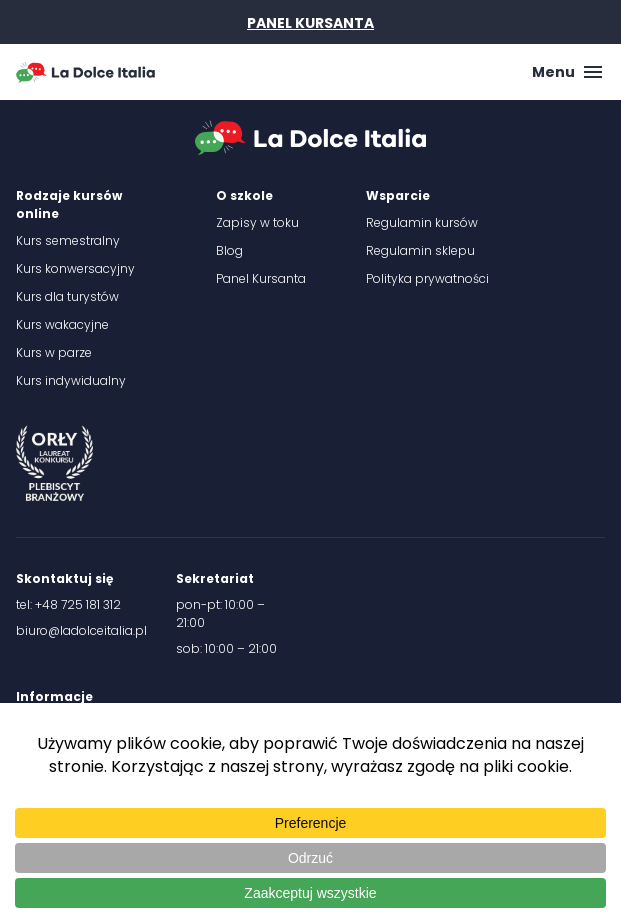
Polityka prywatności (427, 278)
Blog (229, 250)
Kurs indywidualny (71, 380)
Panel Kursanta (261, 278)
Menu (568, 72)
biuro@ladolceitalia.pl (81, 630)
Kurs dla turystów (67, 296)
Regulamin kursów (422, 222)
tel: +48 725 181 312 (68, 604)
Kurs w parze (54, 352)
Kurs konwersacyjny (75, 268)
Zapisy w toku (257, 222)
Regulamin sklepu (420, 250)
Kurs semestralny (68, 240)
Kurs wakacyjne (62, 324)
